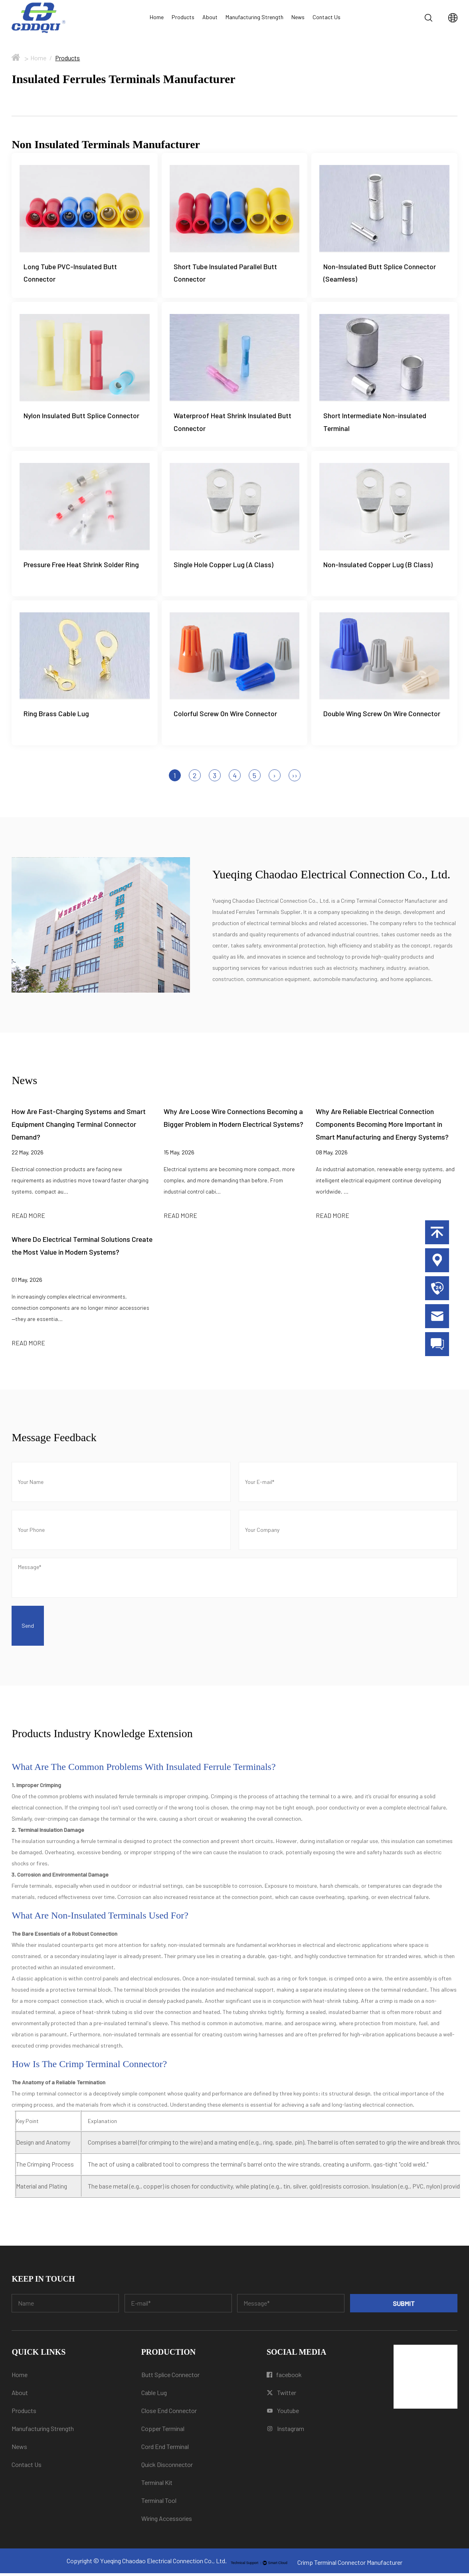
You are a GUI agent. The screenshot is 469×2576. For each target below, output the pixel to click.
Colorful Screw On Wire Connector (225, 716)
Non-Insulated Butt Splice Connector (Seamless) (379, 273)
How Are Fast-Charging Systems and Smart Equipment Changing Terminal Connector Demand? (79, 1127)
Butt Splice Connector (170, 2377)
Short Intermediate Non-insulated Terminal (374, 423)
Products (183, 17)
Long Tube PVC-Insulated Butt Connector (70, 273)
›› (294, 778)
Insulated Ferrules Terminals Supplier (256, 914)
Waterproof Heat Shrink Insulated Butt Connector (233, 423)
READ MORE (28, 1218)
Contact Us (326, 17)
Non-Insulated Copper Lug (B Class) (378, 566)
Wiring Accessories (166, 2521)
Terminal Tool (158, 2503)
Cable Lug (154, 2395)
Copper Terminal (162, 2431)
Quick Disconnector (167, 2467)
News (298, 17)
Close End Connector (169, 2413)
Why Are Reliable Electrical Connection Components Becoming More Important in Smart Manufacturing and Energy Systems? (382, 1127)
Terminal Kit (156, 2485)
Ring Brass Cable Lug (56, 716)
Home (157, 17)
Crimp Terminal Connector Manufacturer (389, 903)
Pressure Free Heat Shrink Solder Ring (81, 566)
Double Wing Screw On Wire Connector (382, 716)
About (210, 17)
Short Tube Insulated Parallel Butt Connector (225, 273)
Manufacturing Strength (254, 17)
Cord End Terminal (165, 2449)
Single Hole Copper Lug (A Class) (223, 566)
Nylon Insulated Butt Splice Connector (82, 416)
